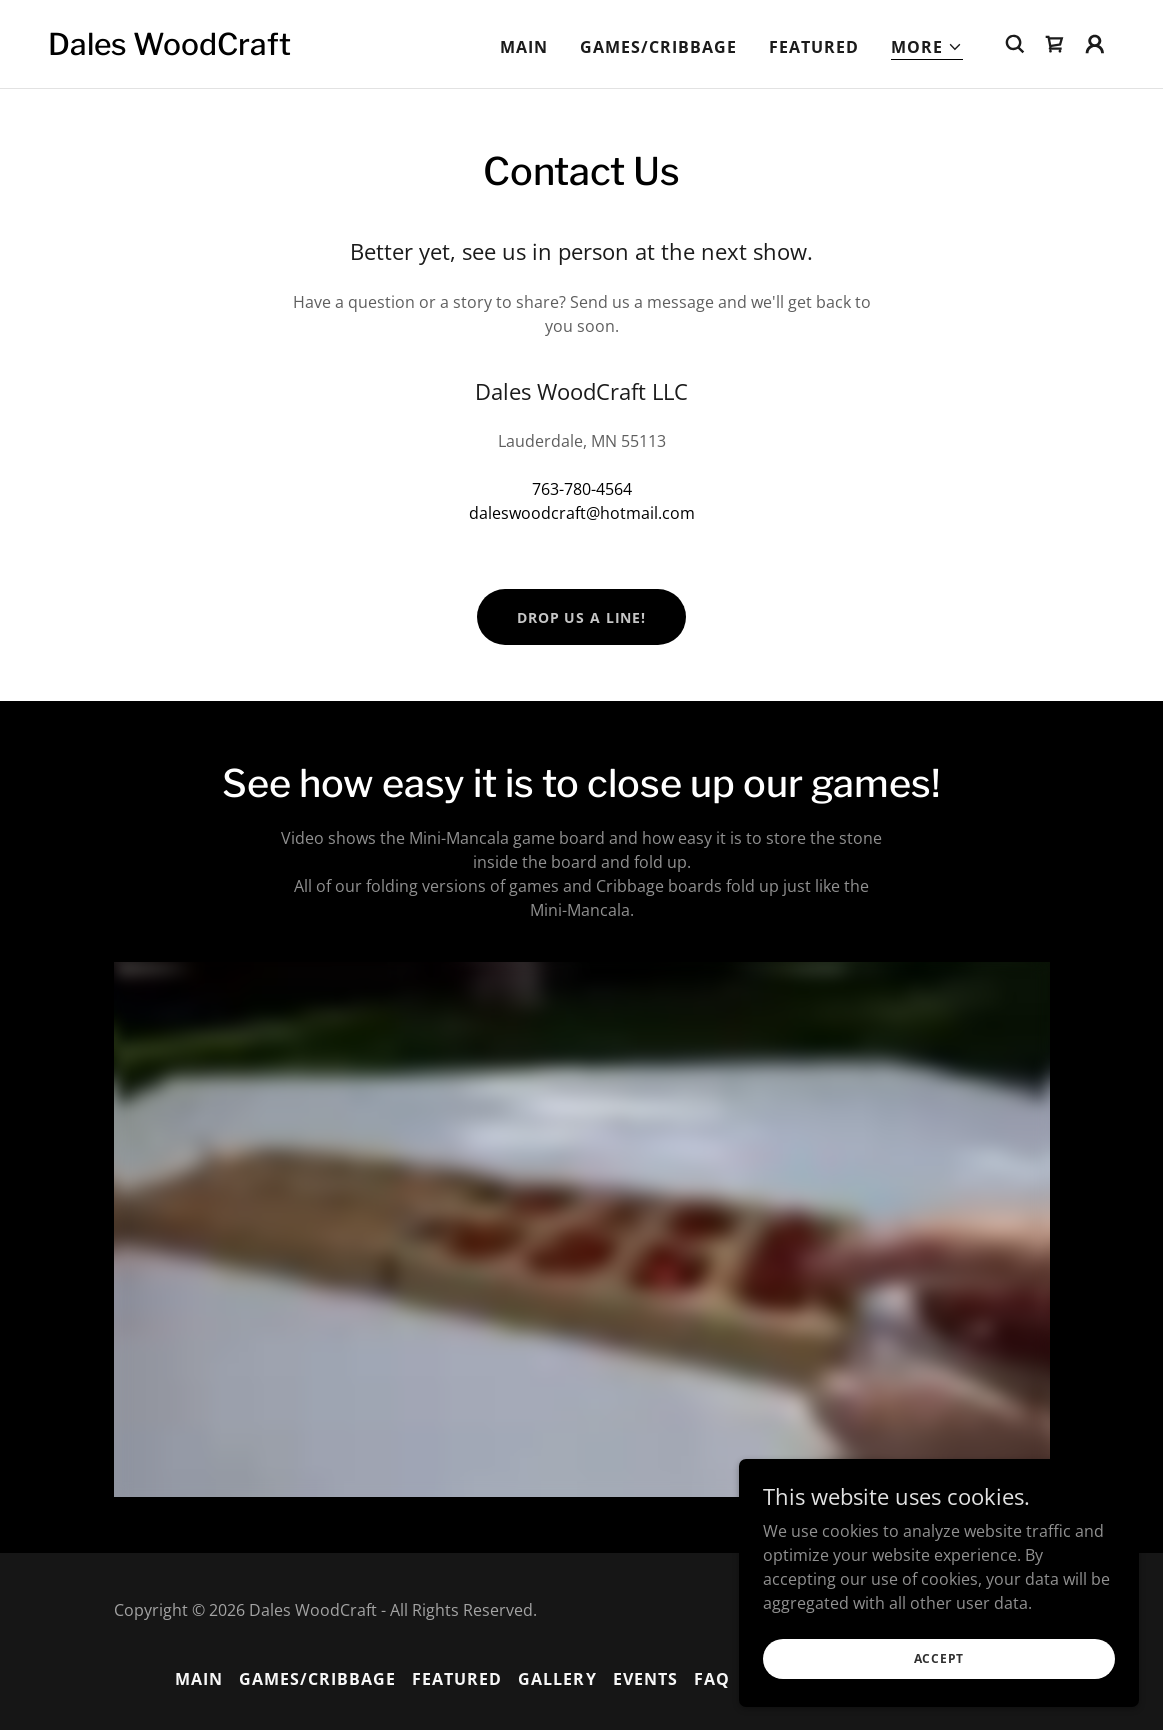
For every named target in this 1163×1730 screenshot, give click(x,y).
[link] (169, 49)
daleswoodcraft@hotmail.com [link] (582, 513)
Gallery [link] (557, 1679)
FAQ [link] (712, 1679)
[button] (927, 47)
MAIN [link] (524, 47)
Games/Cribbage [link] (658, 47)
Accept (939, 1658)
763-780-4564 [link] (582, 489)
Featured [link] (814, 47)
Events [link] (645, 1679)
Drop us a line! (581, 617)
